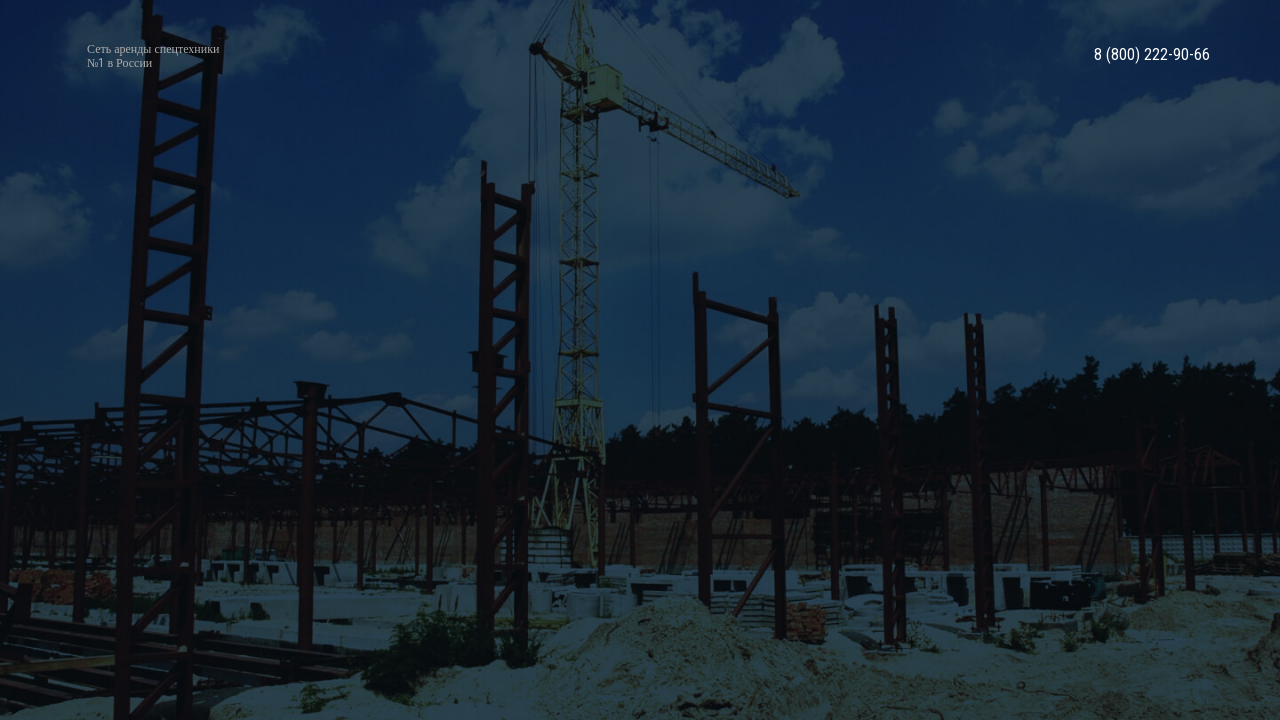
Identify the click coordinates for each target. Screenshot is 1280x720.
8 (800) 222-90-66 (1152, 55)
